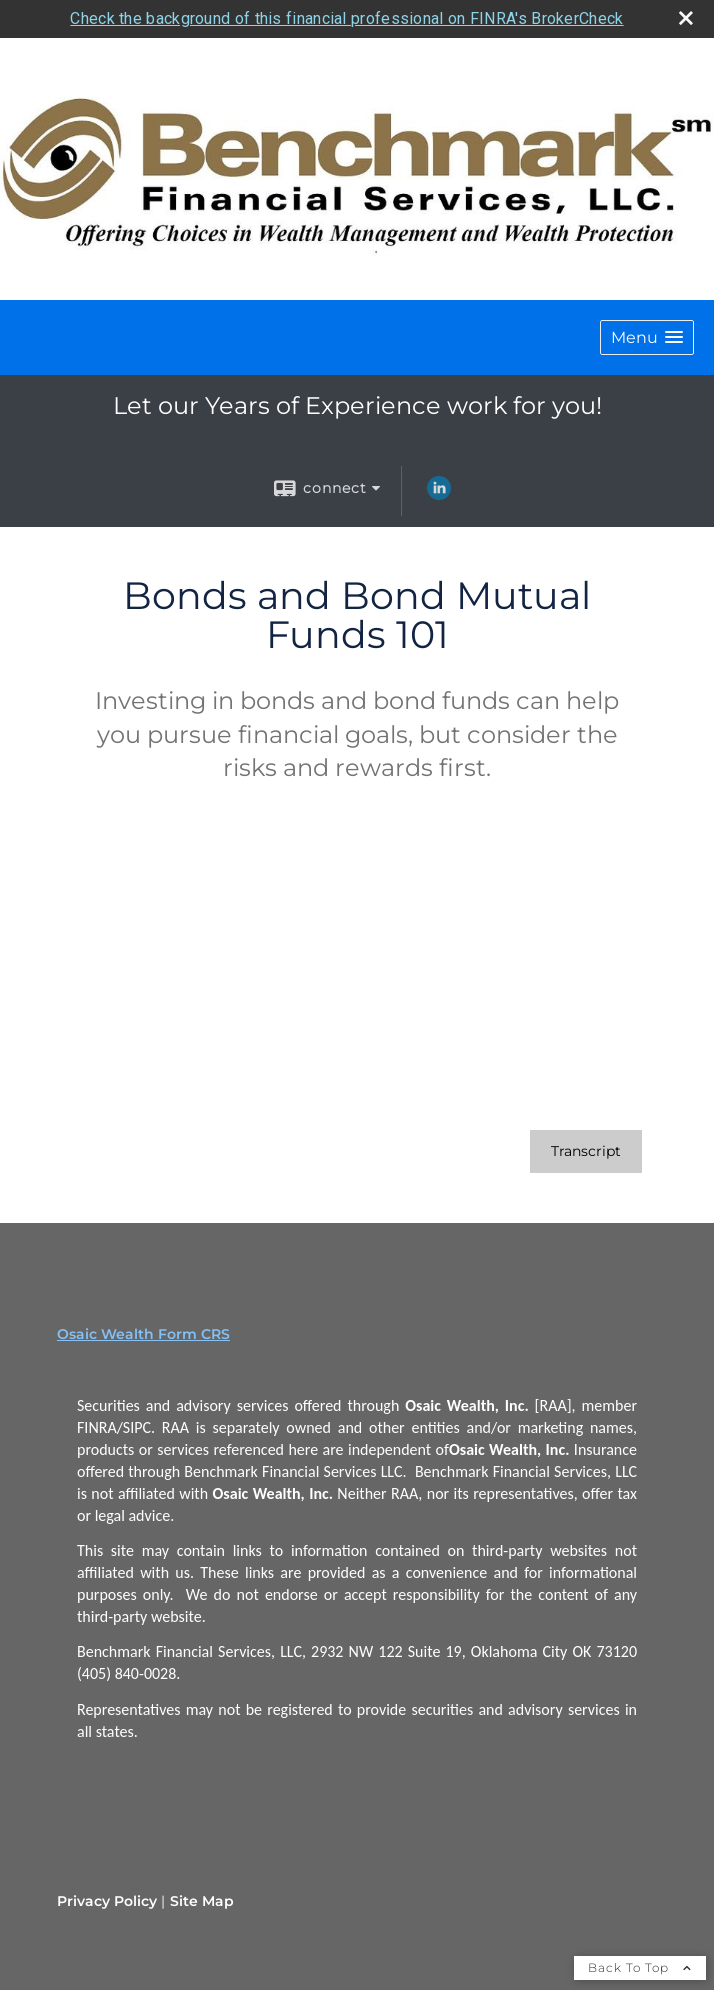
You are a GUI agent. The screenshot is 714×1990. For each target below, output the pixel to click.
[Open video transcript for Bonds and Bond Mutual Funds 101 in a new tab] (586, 1151)
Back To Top (640, 1967)
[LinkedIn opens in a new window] (439, 495)
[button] (647, 337)
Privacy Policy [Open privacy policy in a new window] (107, 1901)
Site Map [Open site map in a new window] (202, 1901)
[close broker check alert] (686, 18)
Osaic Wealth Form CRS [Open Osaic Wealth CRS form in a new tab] (143, 1334)
